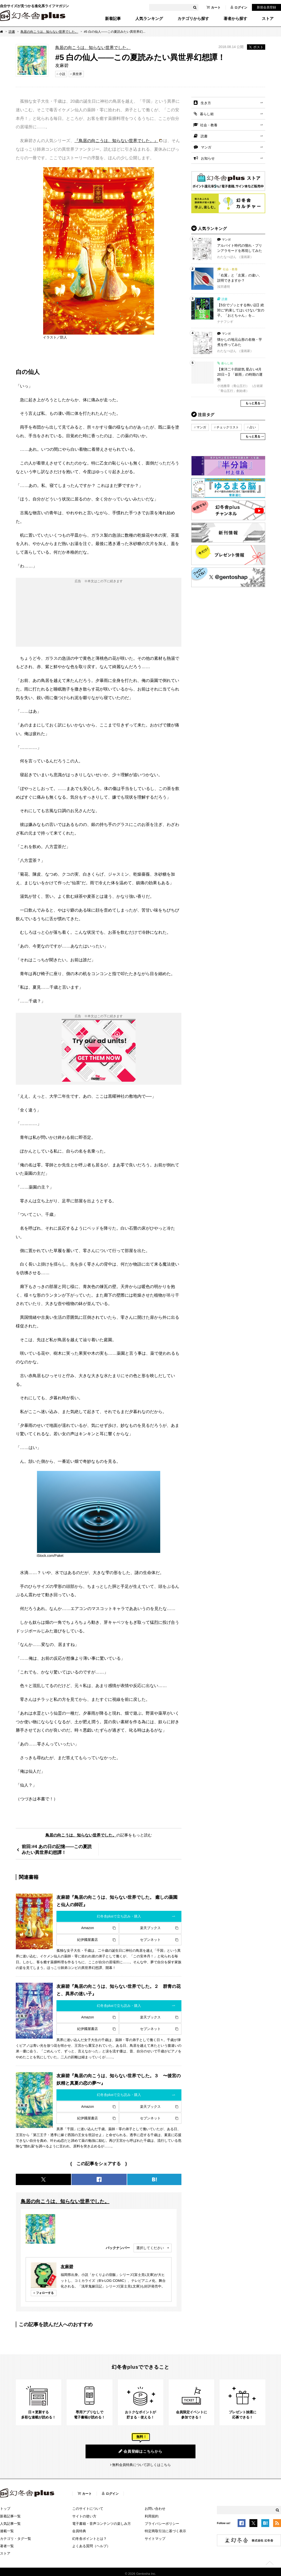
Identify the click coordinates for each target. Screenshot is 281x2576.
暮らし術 (207, 114)
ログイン (238, 7)
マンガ (206, 147)
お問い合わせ (155, 2509)
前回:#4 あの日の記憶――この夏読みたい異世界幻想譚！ (57, 1849)
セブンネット (150, 1940)
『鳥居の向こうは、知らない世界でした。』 (116, 140)
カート (213, 7)
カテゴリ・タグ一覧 (15, 2539)
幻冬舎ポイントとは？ (89, 2539)
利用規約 (151, 2516)
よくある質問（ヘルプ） (91, 2546)
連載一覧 (7, 2531)
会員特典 (79, 2531)
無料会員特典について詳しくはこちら (141, 2465)
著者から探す (235, 19)
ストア (268, 19)
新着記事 (113, 19)
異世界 (77, 74)
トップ (5, 2509)
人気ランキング (149, 19)
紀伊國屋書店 (87, 1940)
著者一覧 (7, 2546)
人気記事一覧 (10, 2524)
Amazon (87, 1928)
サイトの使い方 (84, 2516)
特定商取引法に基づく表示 (165, 2531)
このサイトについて (87, 2509)
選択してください (150, 2248)
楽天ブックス (150, 1928)
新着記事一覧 (10, 2516)
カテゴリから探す (193, 19)
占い (252, 427)
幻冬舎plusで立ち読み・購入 (119, 1916)
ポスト (256, 47)
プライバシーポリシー (162, 2524)
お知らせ (208, 158)
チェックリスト (227, 427)
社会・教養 (208, 125)
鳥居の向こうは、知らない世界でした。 (49, 31)
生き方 (206, 103)
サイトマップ (155, 2539)
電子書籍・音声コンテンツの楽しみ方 (101, 2524)
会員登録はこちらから (140, 2451)
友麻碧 (67, 2266)
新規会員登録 (266, 7)
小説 (62, 74)
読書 (12, 31)
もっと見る (253, 403)
